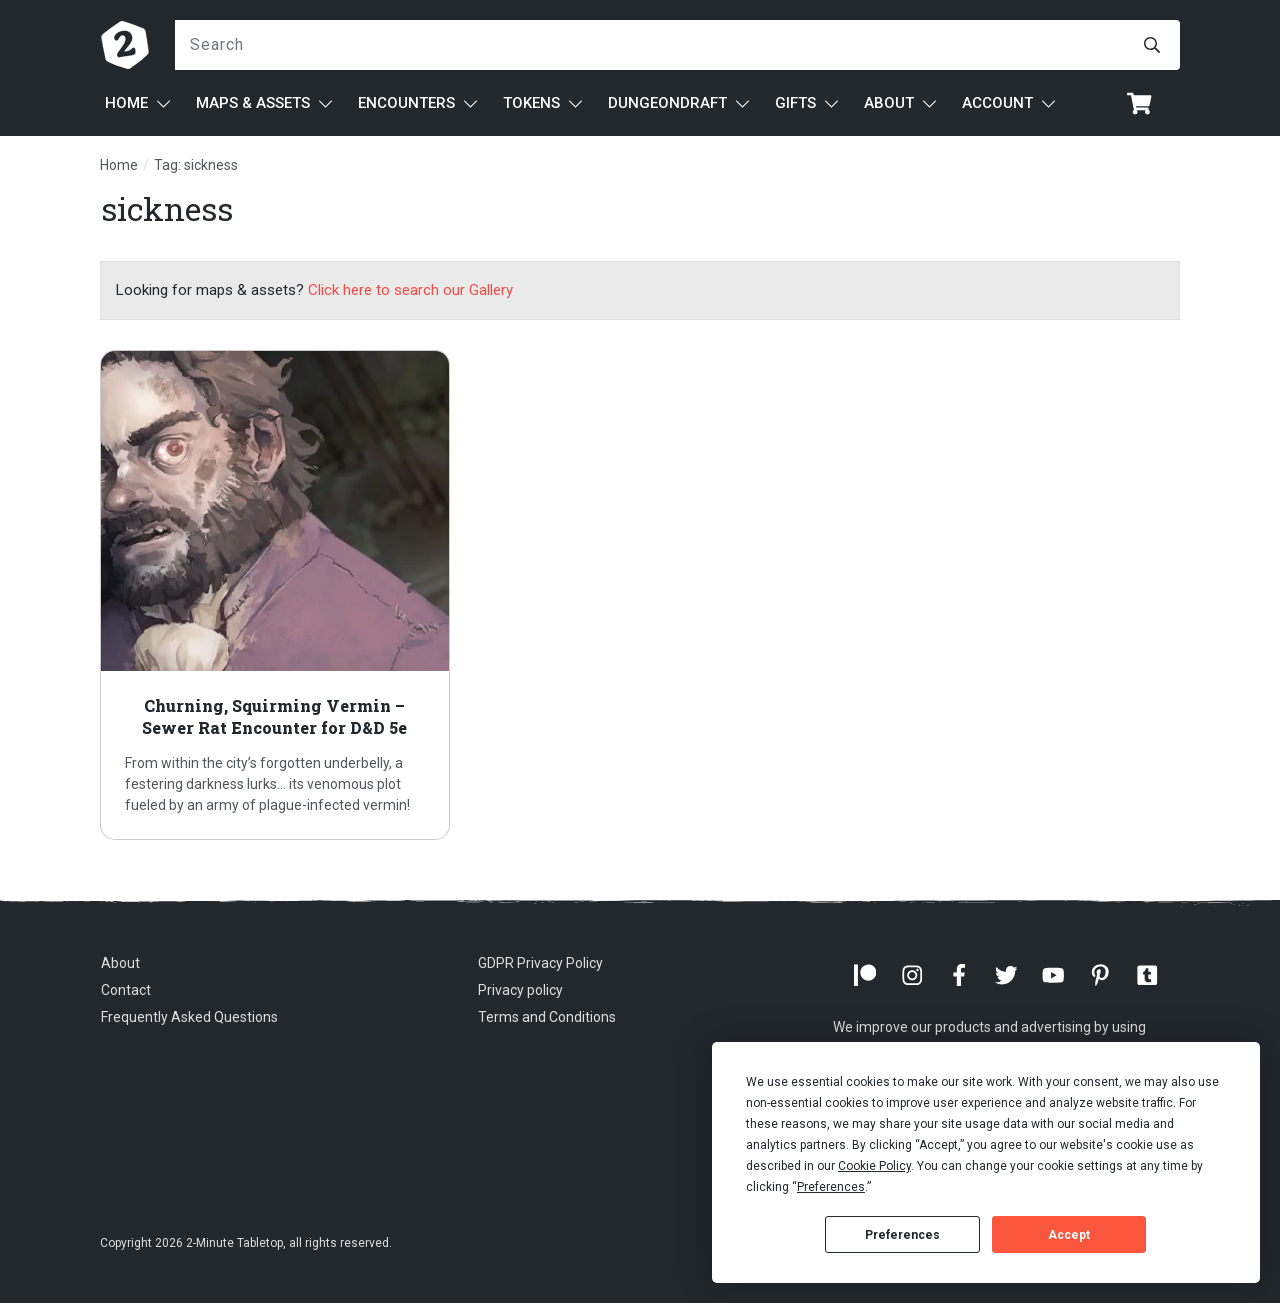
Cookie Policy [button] (874, 1166)
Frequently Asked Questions (189, 1017)
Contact (126, 990)
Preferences (902, 1235)
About (120, 963)
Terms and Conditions (547, 1017)
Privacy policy (520, 990)
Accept (1069, 1235)
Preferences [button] (831, 1187)
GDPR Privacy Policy (540, 963)
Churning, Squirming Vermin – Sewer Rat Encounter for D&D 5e (275, 595)
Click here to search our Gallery (410, 290)
